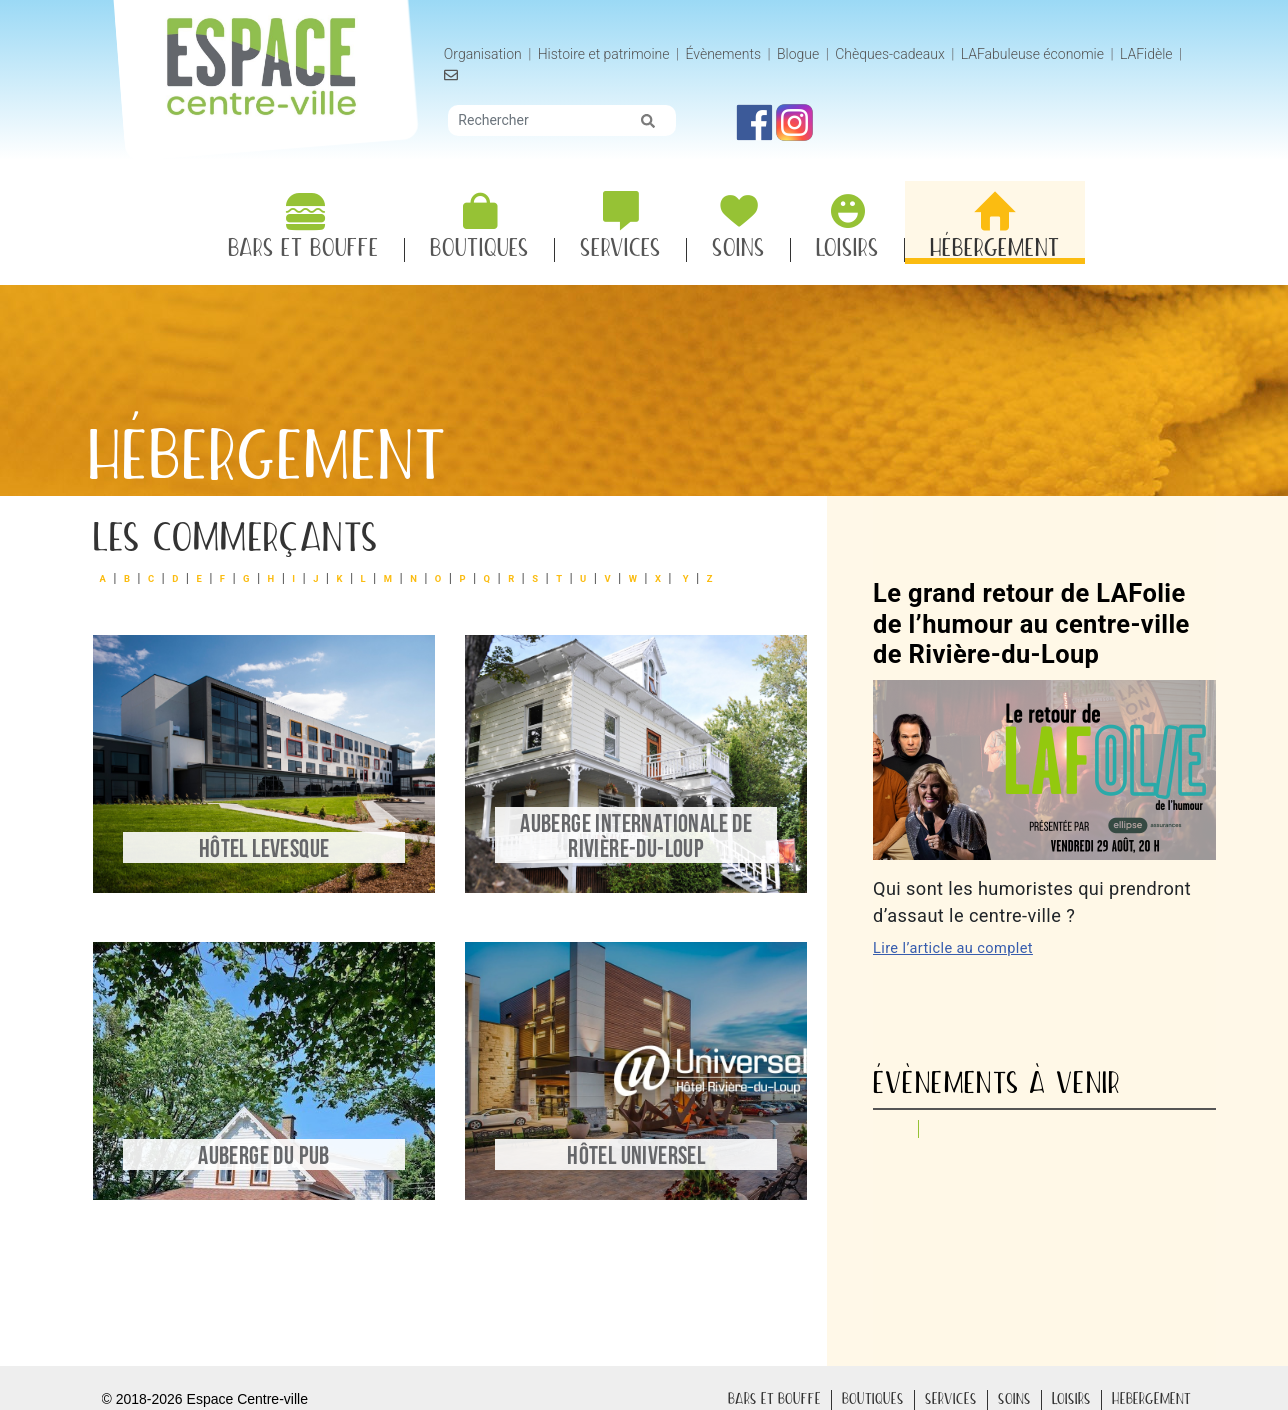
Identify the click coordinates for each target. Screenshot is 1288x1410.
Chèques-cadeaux (893, 54)
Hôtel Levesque (268, 852)
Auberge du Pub (268, 1152)
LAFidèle (1149, 54)
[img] (651, 121)
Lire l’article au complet (955, 945)
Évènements (726, 54)
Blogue (801, 54)
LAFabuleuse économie (1034, 54)
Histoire (606, 54)
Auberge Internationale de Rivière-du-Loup (631, 839)
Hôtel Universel (631, 1152)
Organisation (486, 54)
